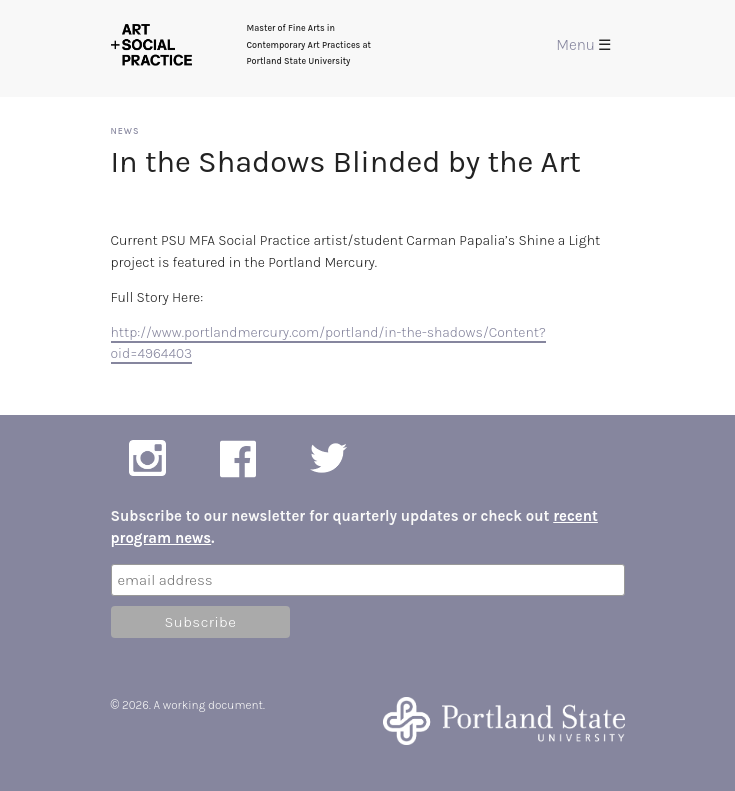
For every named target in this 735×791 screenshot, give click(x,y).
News (125, 131)
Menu (583, 45)
